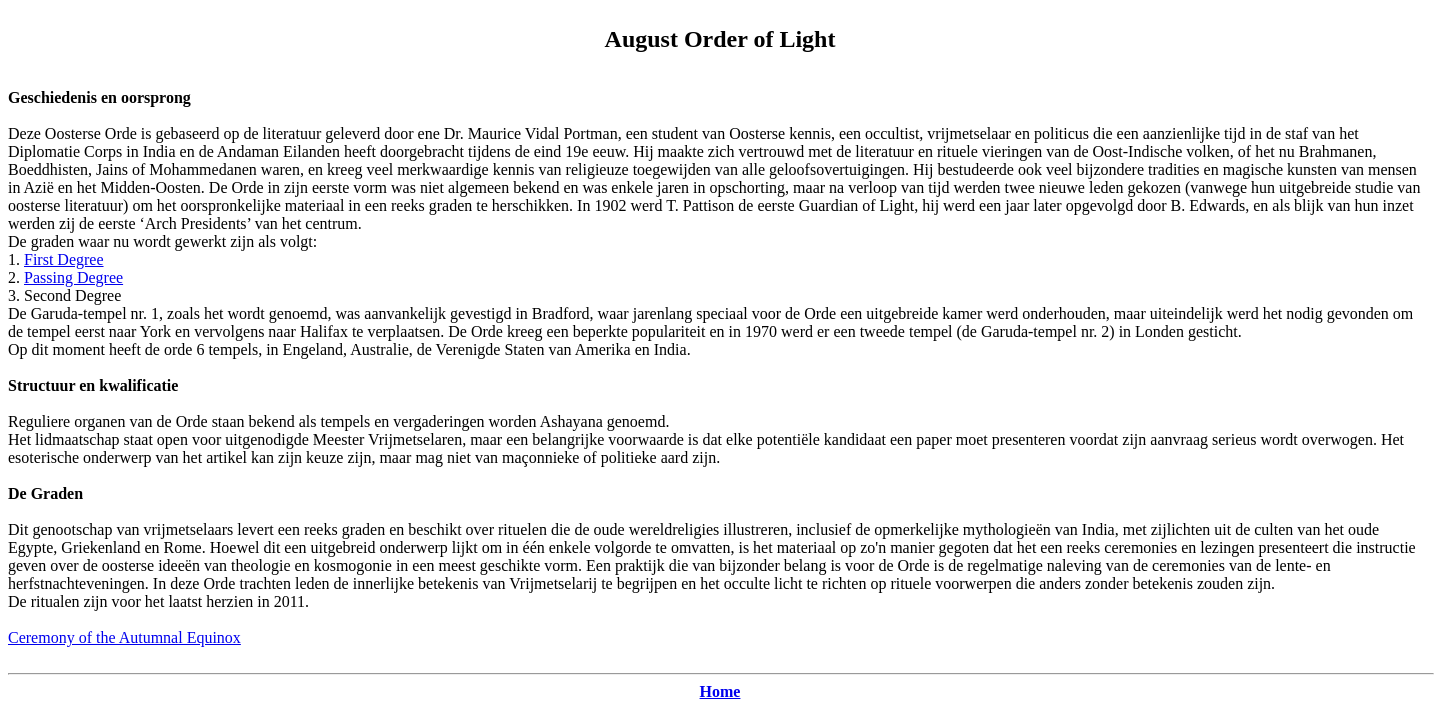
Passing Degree (73, 277)
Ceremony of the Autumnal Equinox (124, 637)
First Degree (64, 259)
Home (720, 691)
